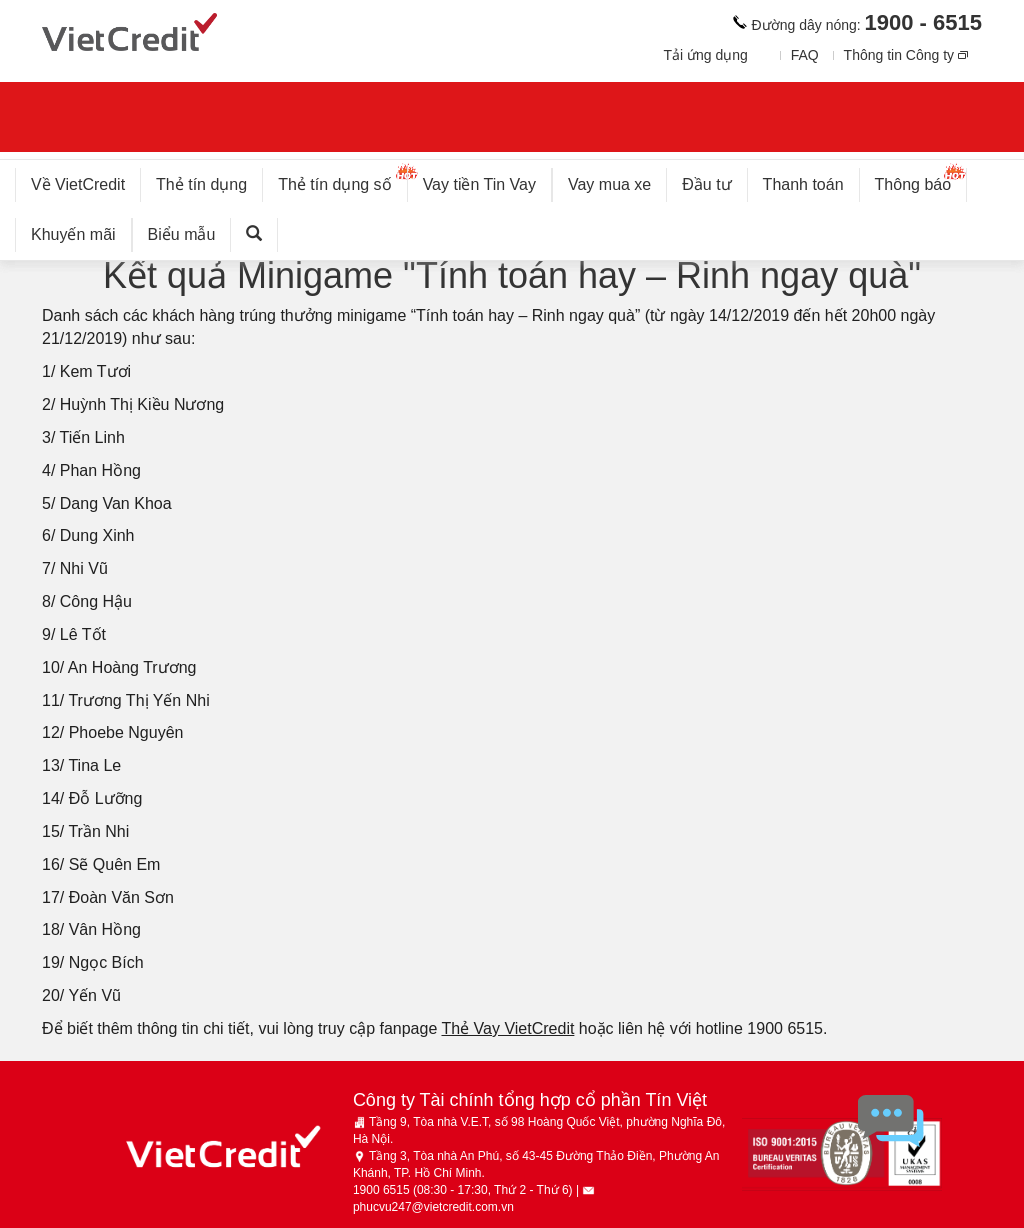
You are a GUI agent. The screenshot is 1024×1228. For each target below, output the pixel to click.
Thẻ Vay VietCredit (507, 1028)
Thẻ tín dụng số (342, 180)
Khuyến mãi (73, 234)
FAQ (805, 55)
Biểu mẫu (182, 234)
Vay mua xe (609, 184)
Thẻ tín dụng (201, 184)
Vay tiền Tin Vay (487, 180)
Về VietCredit (78, 184)
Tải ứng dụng (705, 55)
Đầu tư (706, 184)
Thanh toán (803, 184)
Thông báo (921, 180)
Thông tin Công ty (899, 55)
